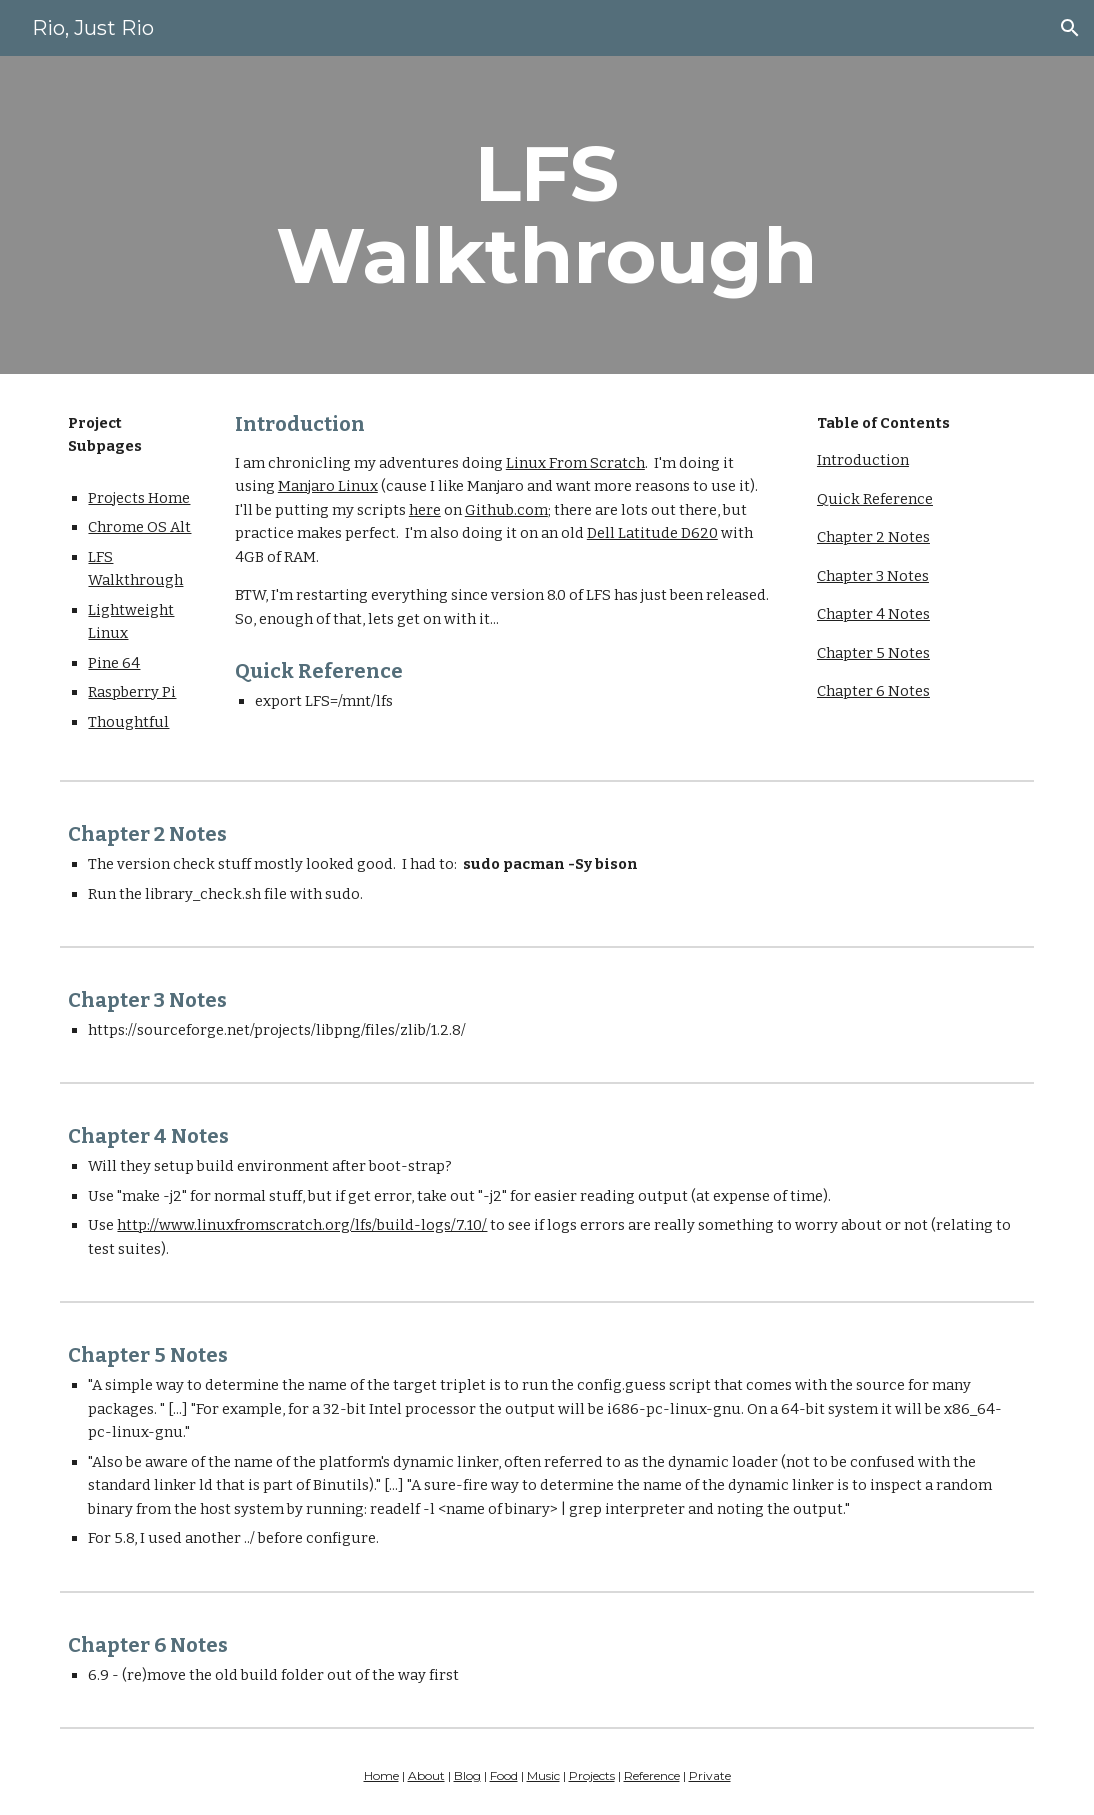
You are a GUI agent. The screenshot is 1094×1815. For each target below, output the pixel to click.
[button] (1070, 28)
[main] (547, 215)
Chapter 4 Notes (873, 614)
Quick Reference (875, 499)
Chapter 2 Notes (873, 537)
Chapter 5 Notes (873, 653)
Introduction (863, 460)
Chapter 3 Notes (873, 576)
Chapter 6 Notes (873, 691)
